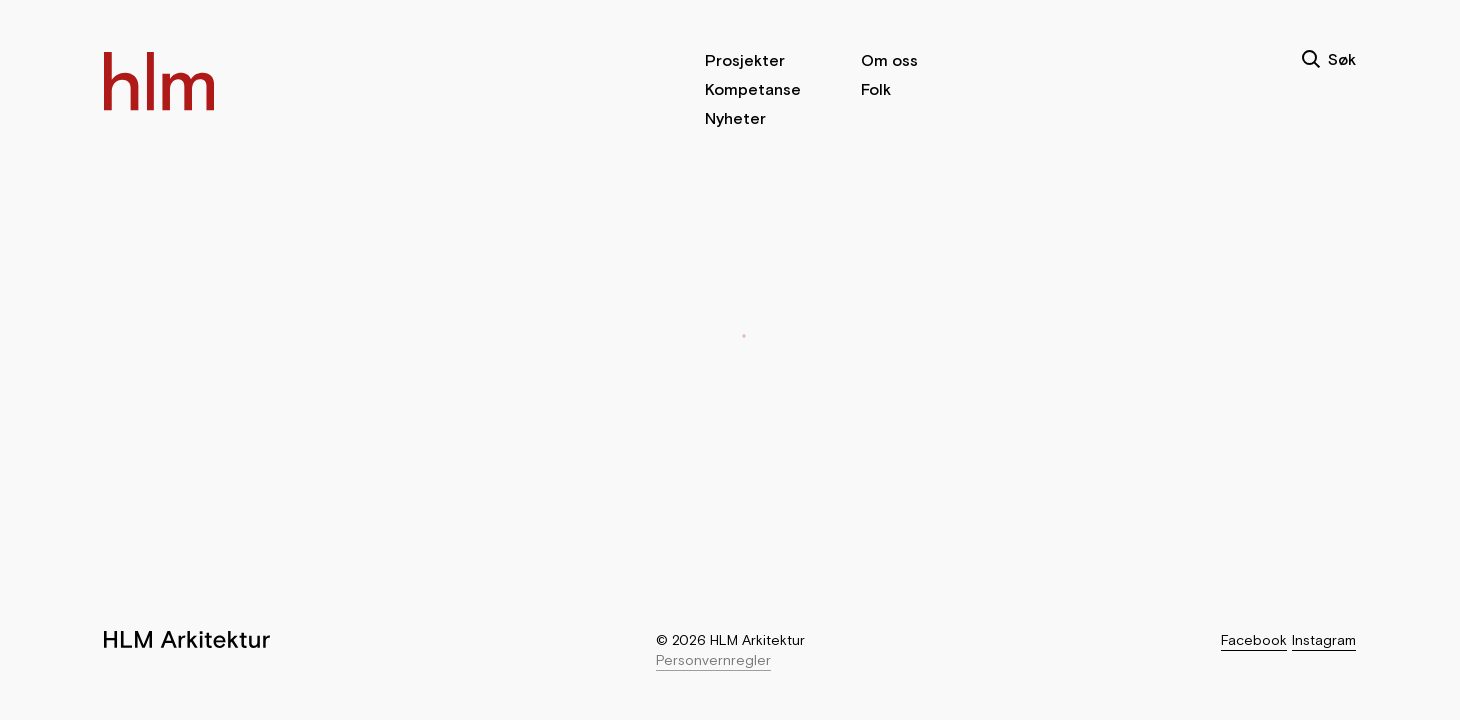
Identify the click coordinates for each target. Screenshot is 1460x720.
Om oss (889, 60)
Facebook (1254, 640)
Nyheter (735, 118)
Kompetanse (753, 89)
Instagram (1324, 640)
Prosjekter (745, 60)
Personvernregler (713, 660)
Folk (876, 89)
